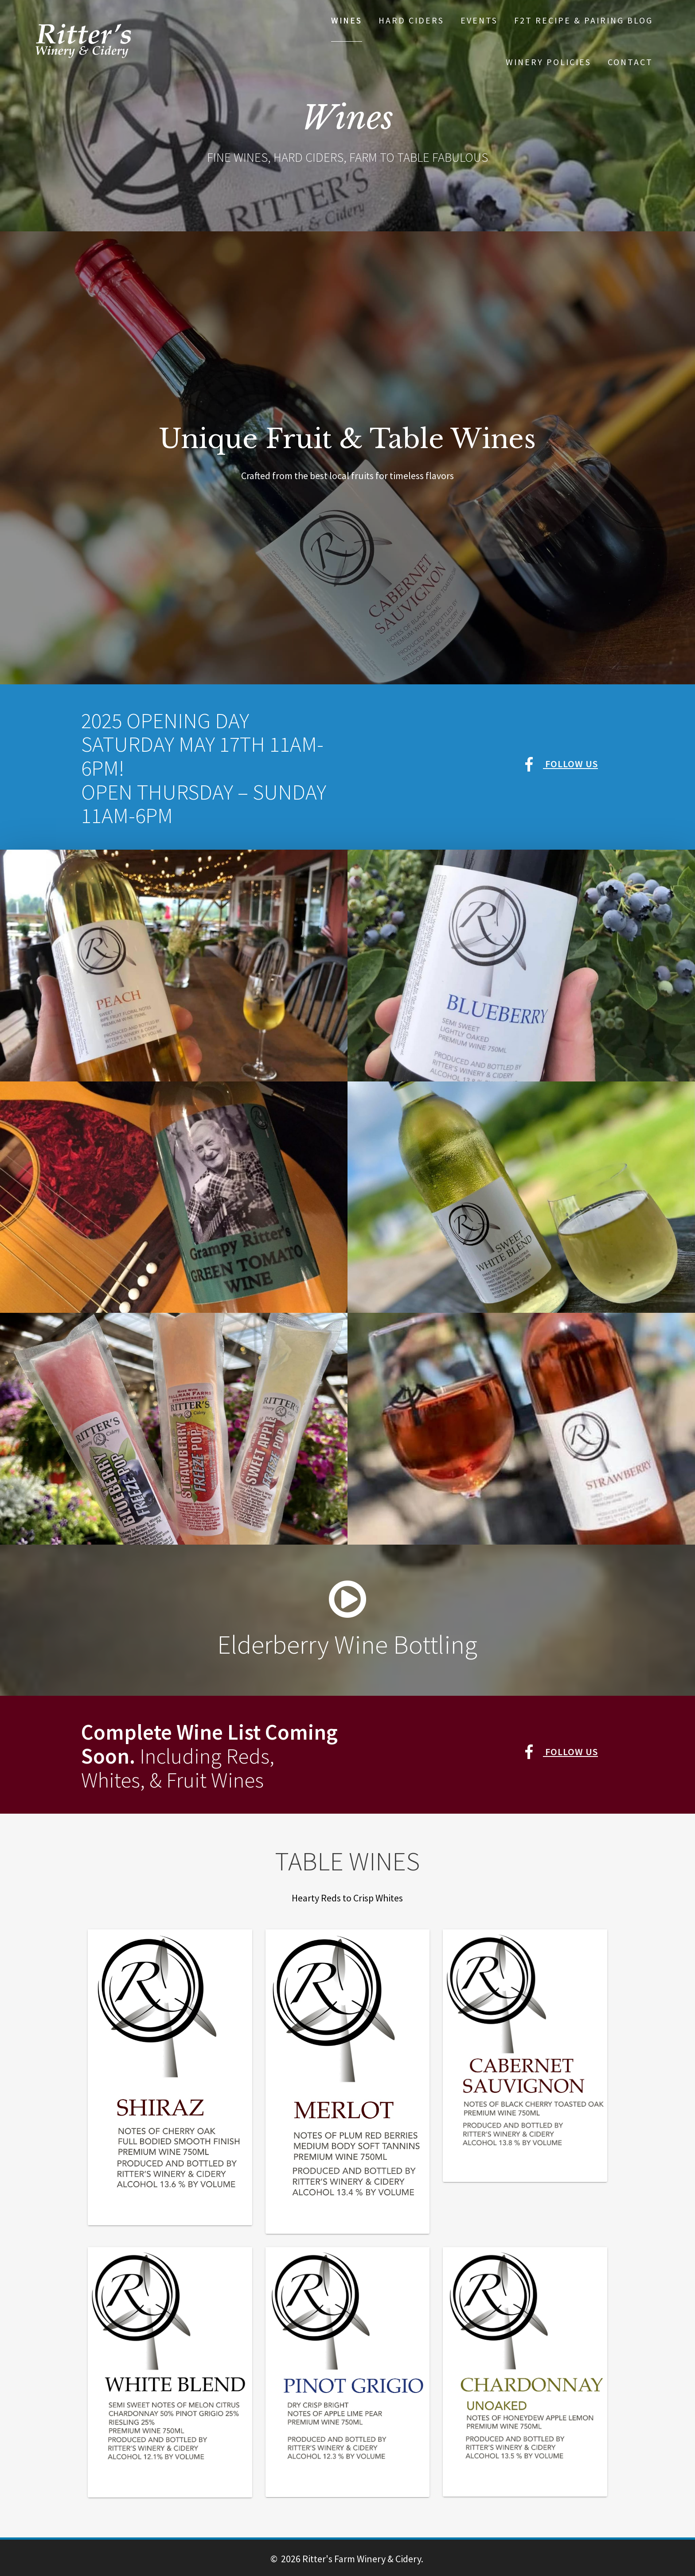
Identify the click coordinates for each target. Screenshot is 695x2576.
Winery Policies (548, 62)
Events (479, 20)
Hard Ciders (411, 20)
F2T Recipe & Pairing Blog (583, 20)
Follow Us (561, 763)
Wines (346, 20)
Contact (630, 62)
